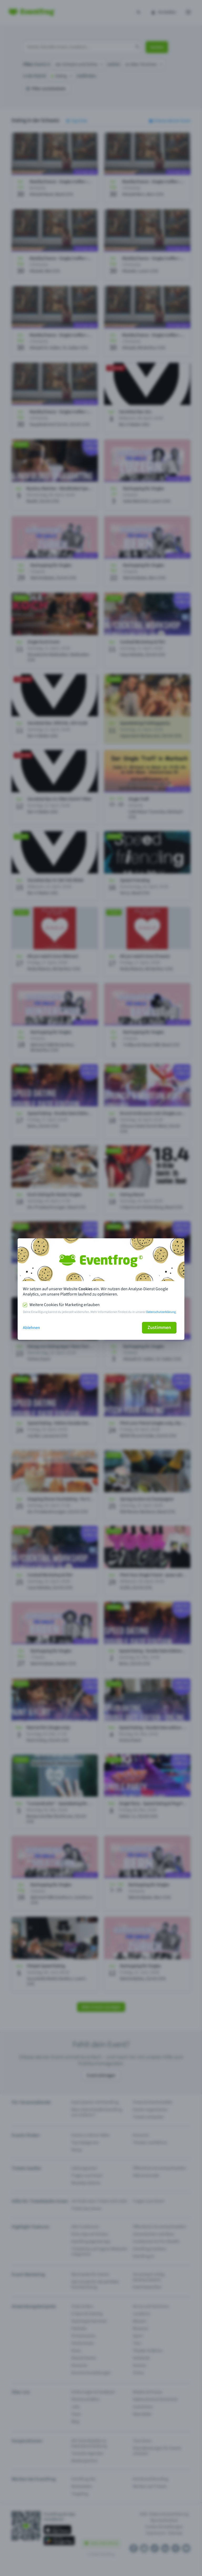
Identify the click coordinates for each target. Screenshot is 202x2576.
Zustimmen (159, 1327)
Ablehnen (31, 1327)
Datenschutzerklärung (161, 1312)
